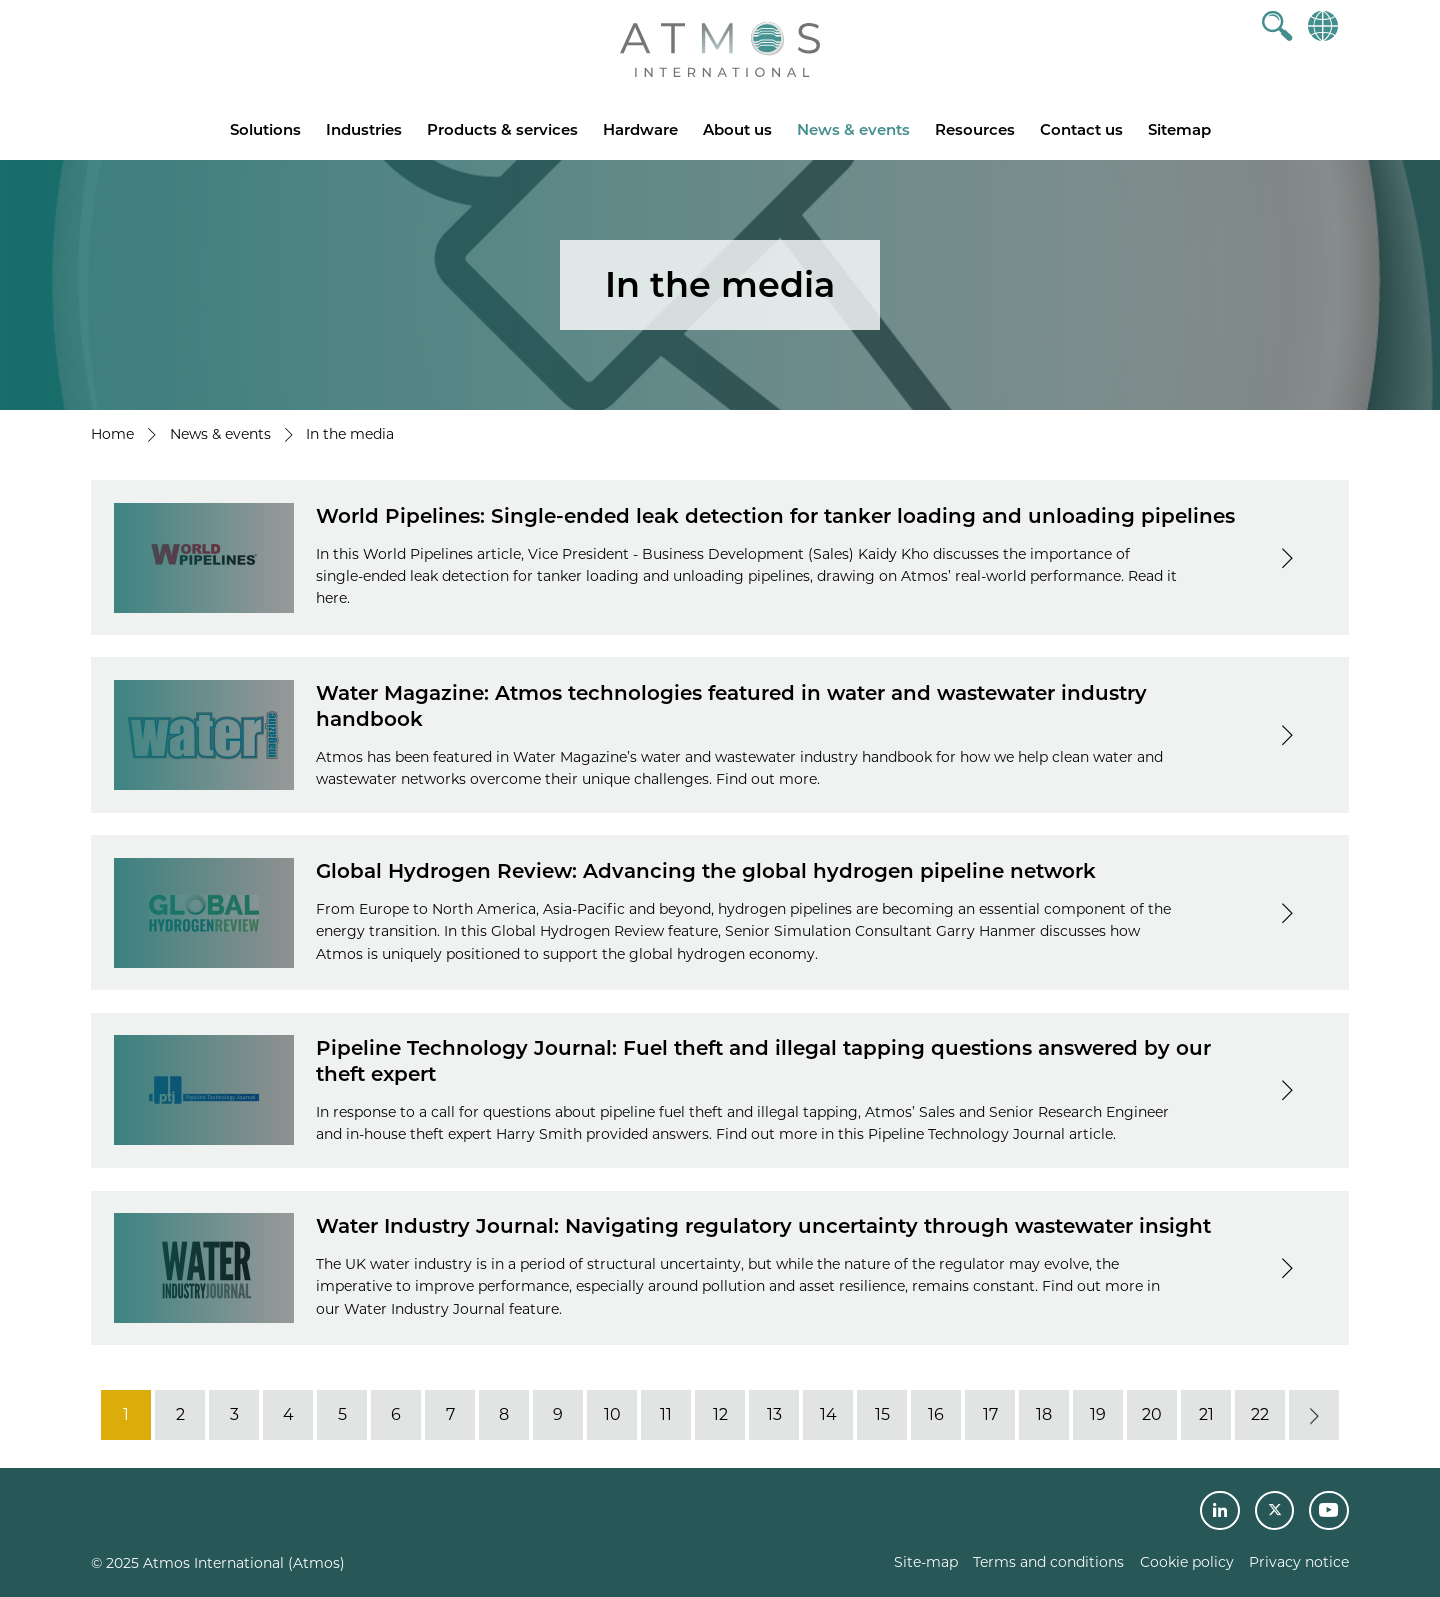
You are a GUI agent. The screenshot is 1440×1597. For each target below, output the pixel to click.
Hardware (640, 129)
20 (1152, 1414)
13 (774, 1414)
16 (936, 1414)
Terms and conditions (1048, 1562)
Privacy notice (1299, 1562)
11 (666, 1414)
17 (990, 1414)
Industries (364, 129)
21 (1206, 1414)
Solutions (265, 129)
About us (737, 129)
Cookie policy (1187, 1562)
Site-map (926, 1562)
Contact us (1081, 129)
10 (612, 1414)
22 (1260, 1414)
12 (720, 1414)
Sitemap (1179, 129)
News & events (853, 129)
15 (882, 1414)
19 (1098, 1414)
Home (112, 434)
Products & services (502, 129)
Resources (975, 129)
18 (1044, 1414)
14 (828, 1414)
